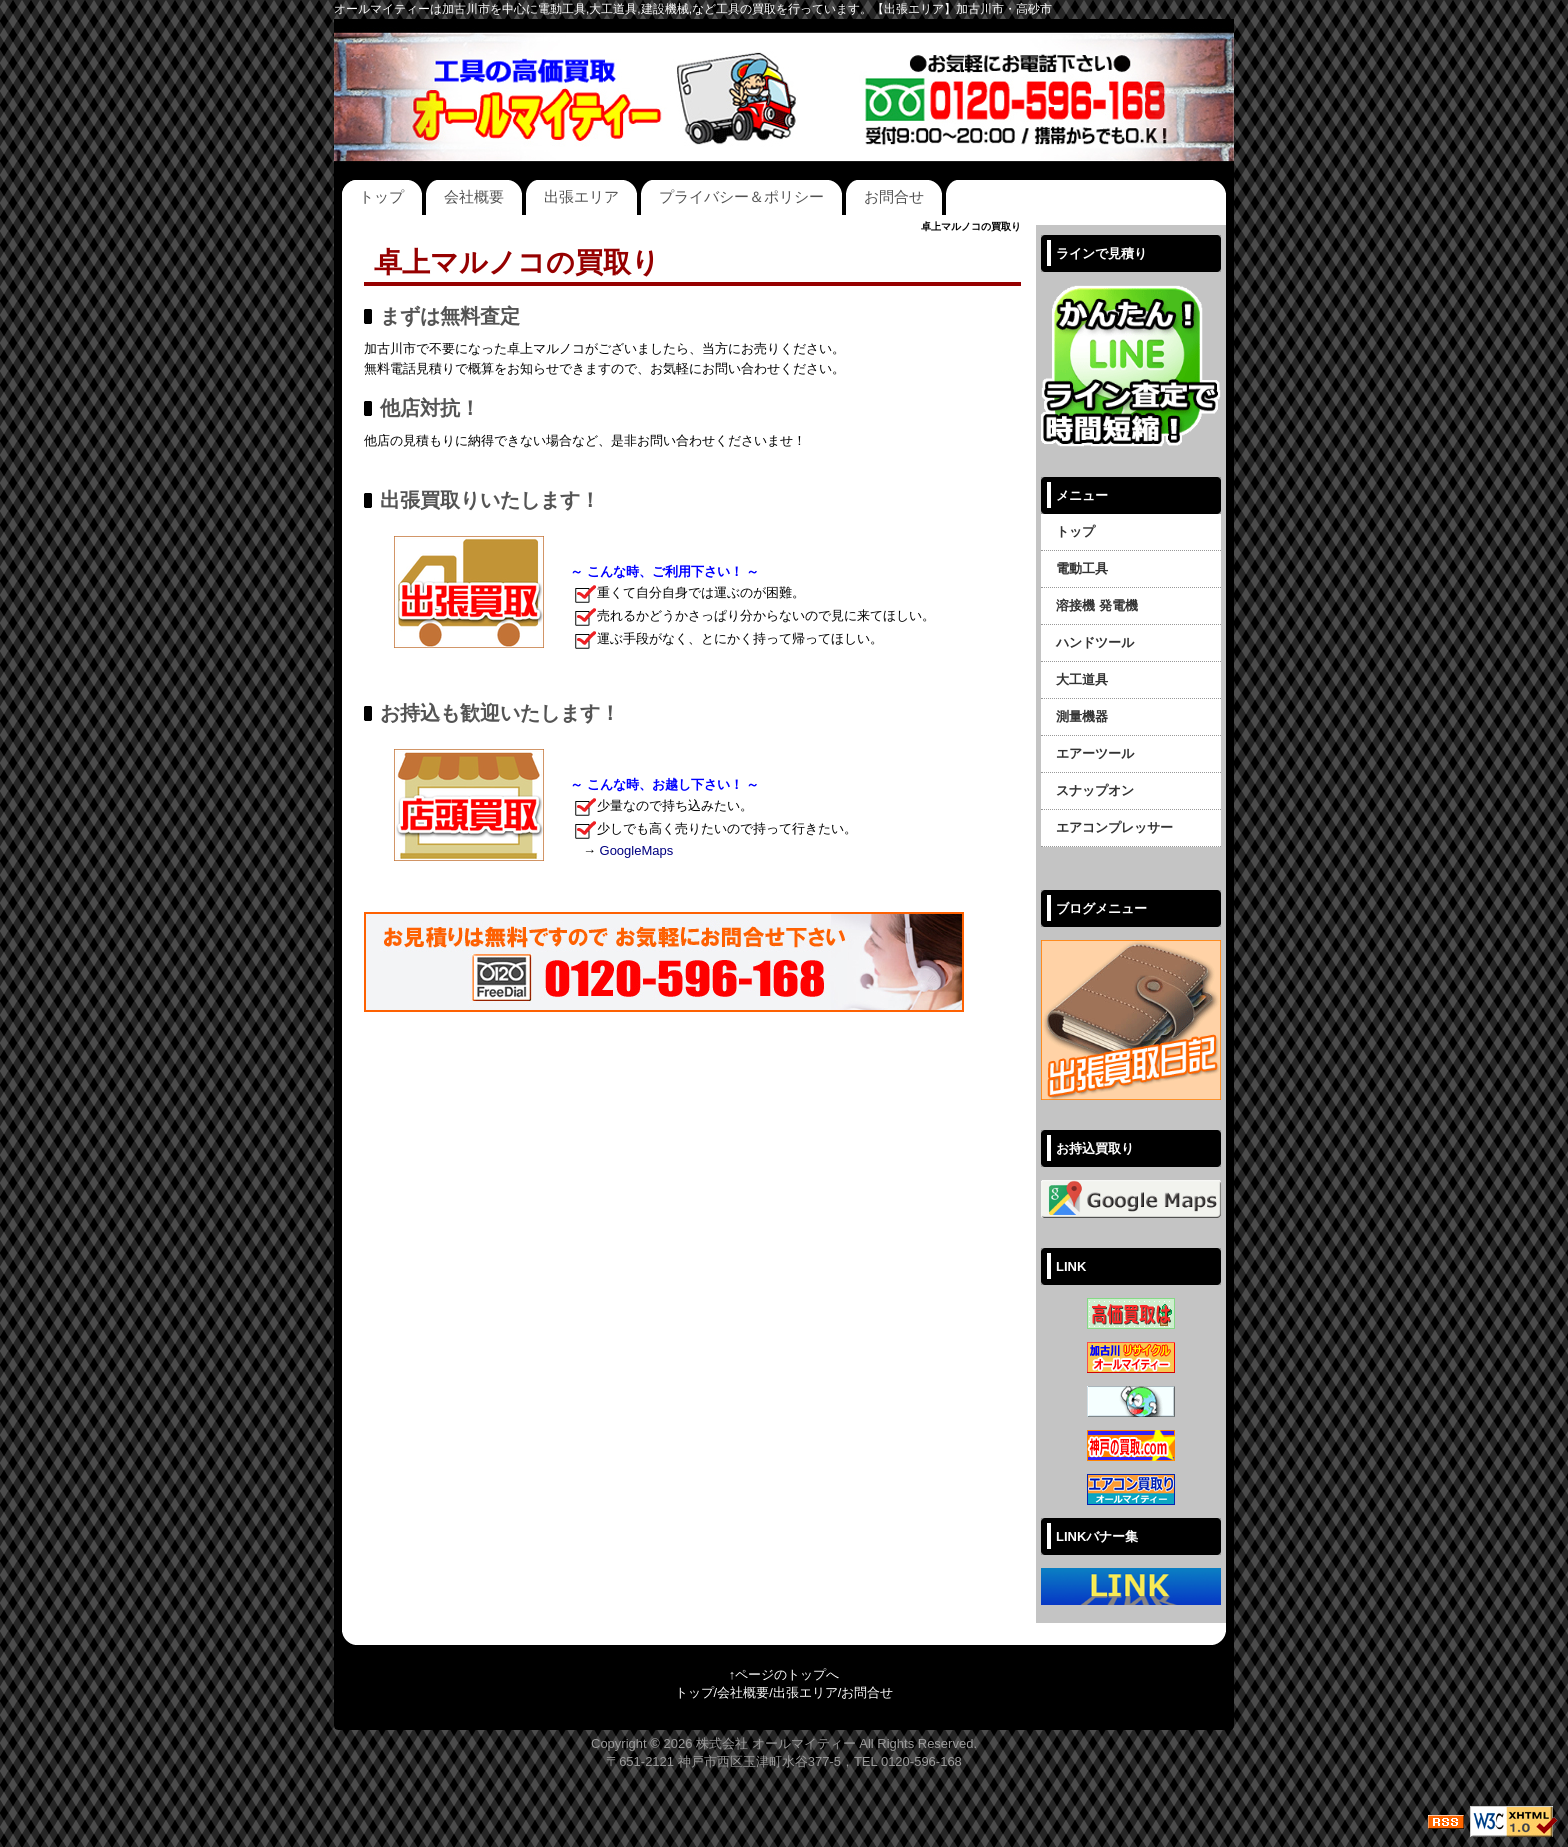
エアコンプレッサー (1114, 827)
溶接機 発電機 (1097, 605)
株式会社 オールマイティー (776, 1743)
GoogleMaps (637, 850)
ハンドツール (1095, 642)
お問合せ (894, 196)
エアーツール (1095, 753)
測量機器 (1082, 716)
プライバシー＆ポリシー (741, 196)
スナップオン (1095, 790)
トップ (381, 196)
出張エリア (581, 196)
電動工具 (1082, 568)
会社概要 (474, 196)
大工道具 (1082, 679)
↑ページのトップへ (784, 1674)
